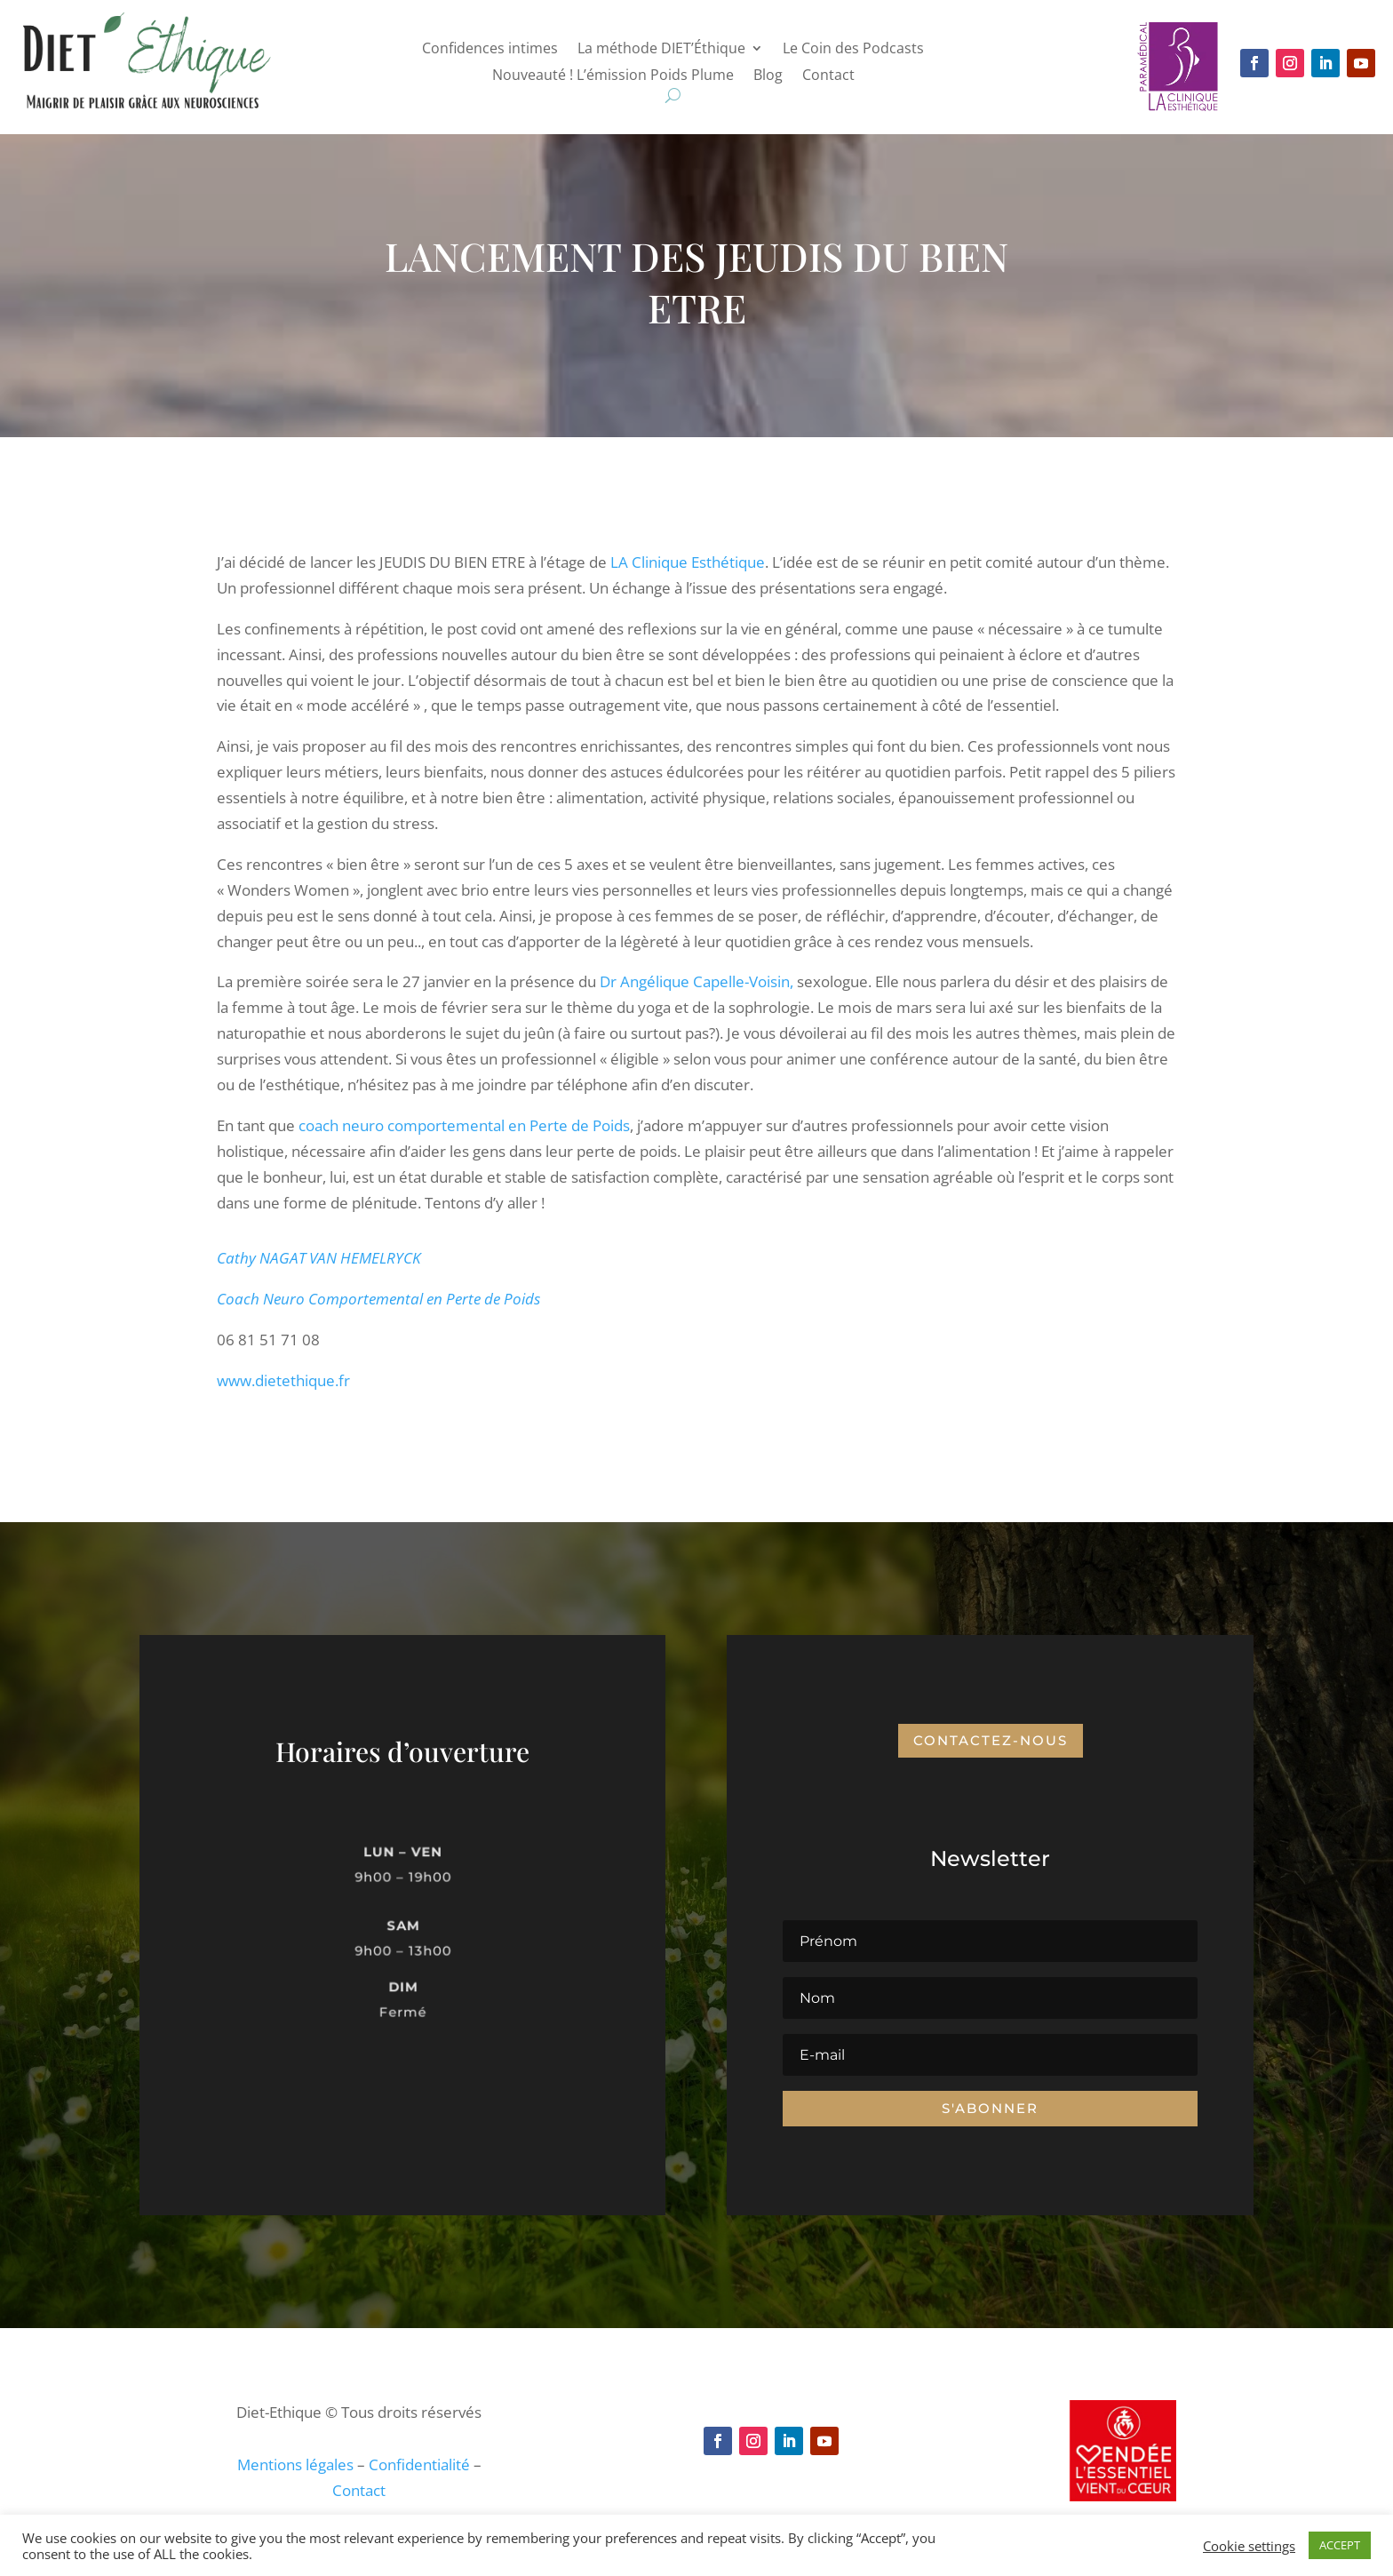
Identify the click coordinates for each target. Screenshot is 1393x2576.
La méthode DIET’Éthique (661, 50)
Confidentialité (419, 2464)
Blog (768, 76)
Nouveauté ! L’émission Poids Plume (613, 76)
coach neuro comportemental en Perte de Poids (464, 1125)
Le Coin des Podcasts (853, 50)
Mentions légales (295, 2464)
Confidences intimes (490, 50)
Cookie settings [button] (1249, 2546)
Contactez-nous (990, 1740)
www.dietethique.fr (283, 1380)
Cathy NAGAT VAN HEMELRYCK (319, 1258)
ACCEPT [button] (1339, 2545)
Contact (828, 76)
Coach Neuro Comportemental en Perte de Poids (378, 1298)
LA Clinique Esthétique (687, 562)
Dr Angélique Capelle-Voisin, (696, 981)
